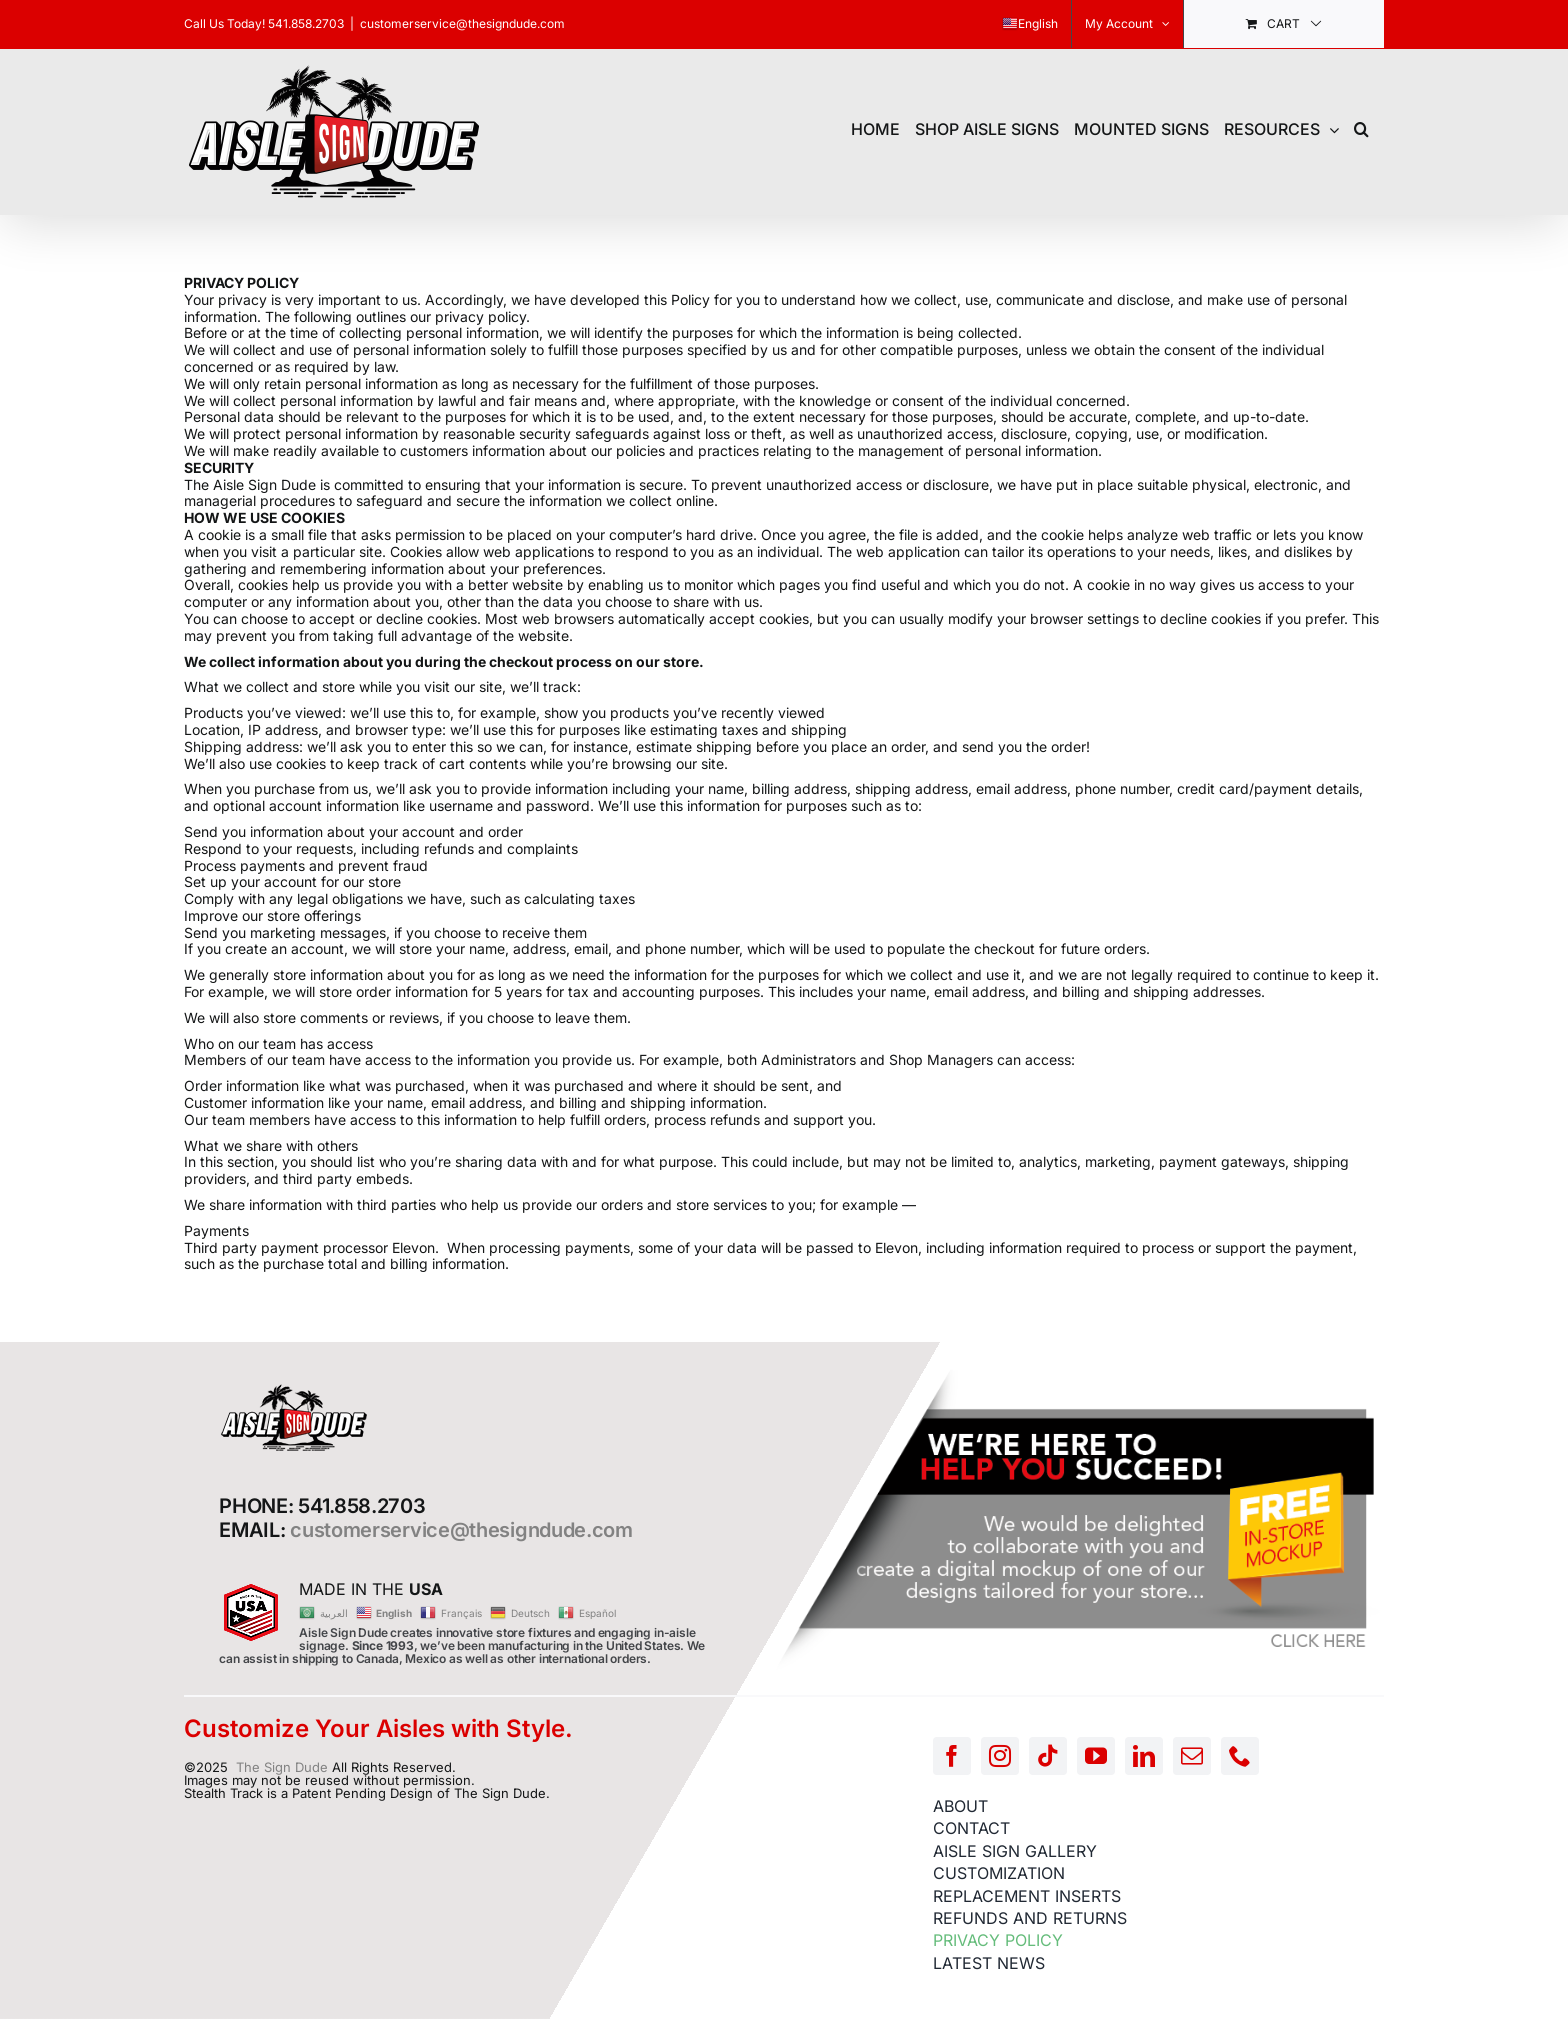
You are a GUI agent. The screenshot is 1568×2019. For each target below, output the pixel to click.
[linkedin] (1144, 1756)
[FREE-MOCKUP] (1078, 1375)
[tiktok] (1048, 1756)
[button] (1361, 126)
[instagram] (1000, 1756)
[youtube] (1096, 1756)
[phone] (1240, 1756)
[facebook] (952, 1756)
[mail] (1192, 1756)
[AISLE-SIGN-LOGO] (294, 1389)
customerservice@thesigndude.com (462, 23)
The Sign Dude (282, 1767)
